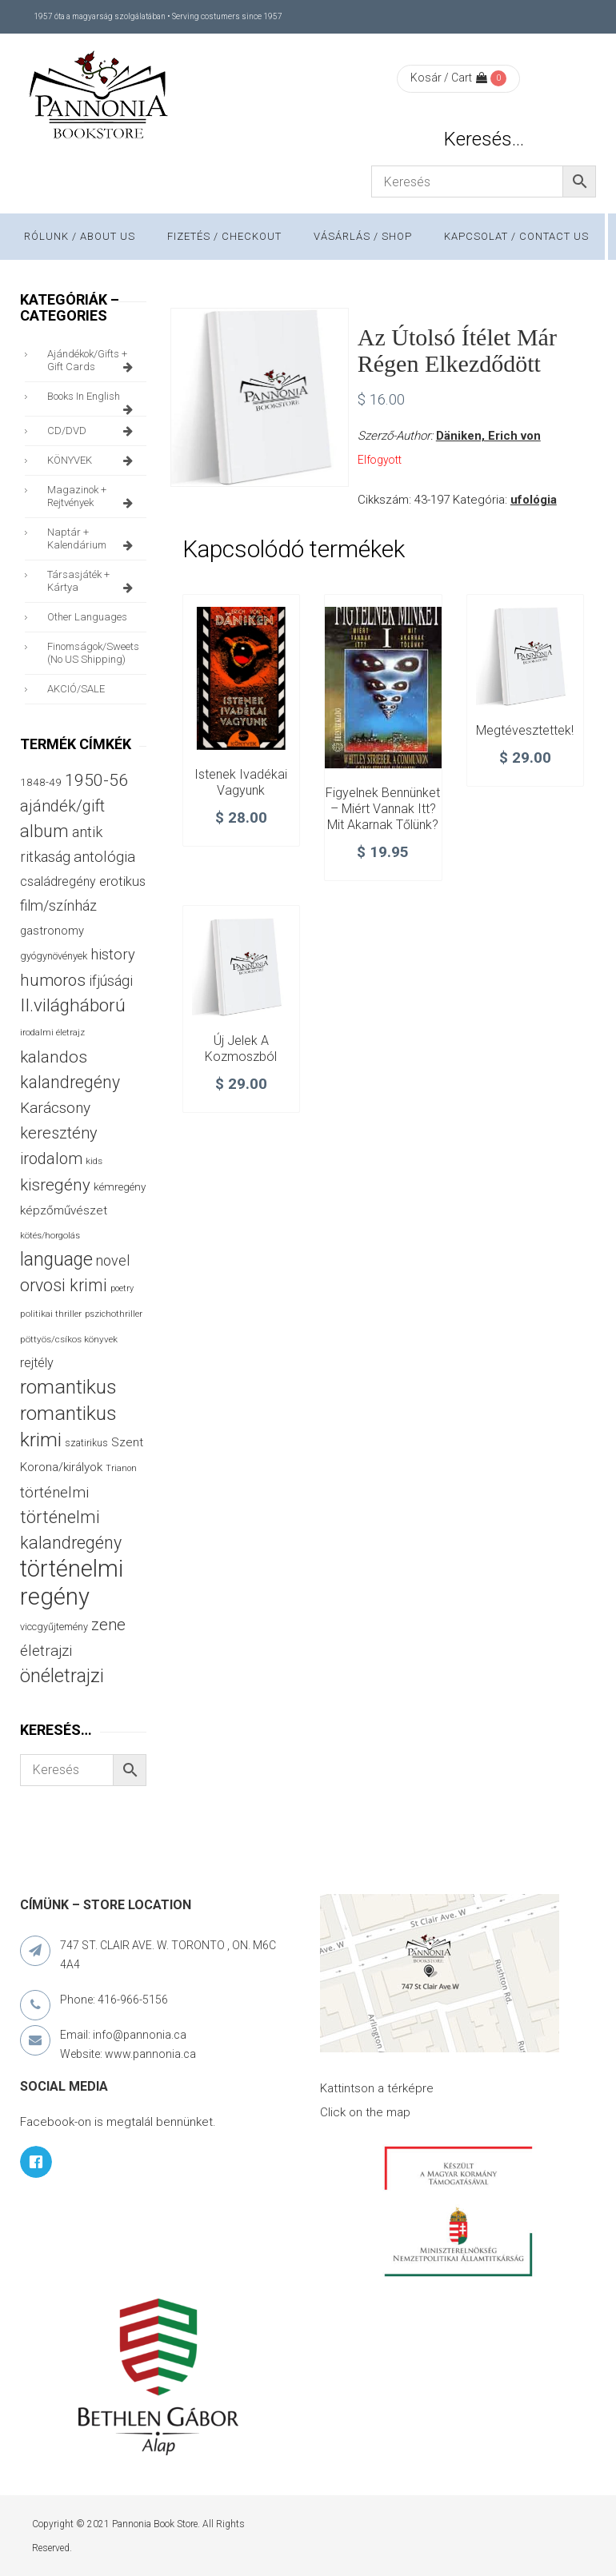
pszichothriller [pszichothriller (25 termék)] (113, 1314)
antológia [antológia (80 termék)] (104, 857)
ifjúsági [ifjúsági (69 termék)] (111, 981)
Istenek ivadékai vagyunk (240, 782)
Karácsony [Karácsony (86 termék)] (55, 1108)
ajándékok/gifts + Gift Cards (92, 360)
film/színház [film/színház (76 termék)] (58, 905)
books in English (92, 400)
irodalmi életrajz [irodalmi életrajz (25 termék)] (52, 1032)
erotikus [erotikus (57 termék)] (122, 881)
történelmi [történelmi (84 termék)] (54, 1492)
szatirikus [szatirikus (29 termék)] (86, 1443)
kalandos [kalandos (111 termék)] (53, 1057)
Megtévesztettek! (525, 730)
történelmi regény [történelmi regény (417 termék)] (71, 1582)
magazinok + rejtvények (92, 496)
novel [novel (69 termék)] (113, 1261)
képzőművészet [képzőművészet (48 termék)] (63, 1210)
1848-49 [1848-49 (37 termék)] (41, 782)
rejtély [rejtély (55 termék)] (37, 1362)
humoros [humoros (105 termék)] (53, 980)
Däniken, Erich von (488, 436)
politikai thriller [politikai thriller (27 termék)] (51, 1313)
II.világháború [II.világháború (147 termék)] (73, 1005)
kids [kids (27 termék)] (94, 1160)
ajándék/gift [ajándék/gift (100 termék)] (62, 805)
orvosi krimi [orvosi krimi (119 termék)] (63, 1285)
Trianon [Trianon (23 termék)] (121, 1468)
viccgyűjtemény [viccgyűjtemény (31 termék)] (54, 1627)
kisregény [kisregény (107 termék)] (55, 1184)
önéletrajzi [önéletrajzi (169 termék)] (62, 1676)
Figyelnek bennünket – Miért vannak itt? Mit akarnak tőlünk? (383, 808)
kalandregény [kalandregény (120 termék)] (70, 1082)
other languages (87, 617)
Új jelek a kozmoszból (241, 1048)
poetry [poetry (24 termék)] (122, 1288)
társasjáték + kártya (92, 581)
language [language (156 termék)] (56, 1259)
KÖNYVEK (92, 460)
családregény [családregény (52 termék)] (58, 881)
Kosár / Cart (448, 77)
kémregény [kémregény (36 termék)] (120, 1186)
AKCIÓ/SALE (76, 689)
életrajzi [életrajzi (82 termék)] (46, 1651)
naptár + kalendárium (92, 539)
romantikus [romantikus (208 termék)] (68, 1386)
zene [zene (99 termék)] (108, 1624)
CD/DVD (92, 431)
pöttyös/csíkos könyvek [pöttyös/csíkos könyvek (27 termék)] (69, 1339)
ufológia (533, 499)
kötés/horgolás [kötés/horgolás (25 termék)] (50, 1235)
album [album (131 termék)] (44, 831)
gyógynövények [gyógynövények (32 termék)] (53, 956)
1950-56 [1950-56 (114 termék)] (96, 780)
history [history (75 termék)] (112, 954)
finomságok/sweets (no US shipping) (93, 652)
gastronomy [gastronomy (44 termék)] (52, 930)
